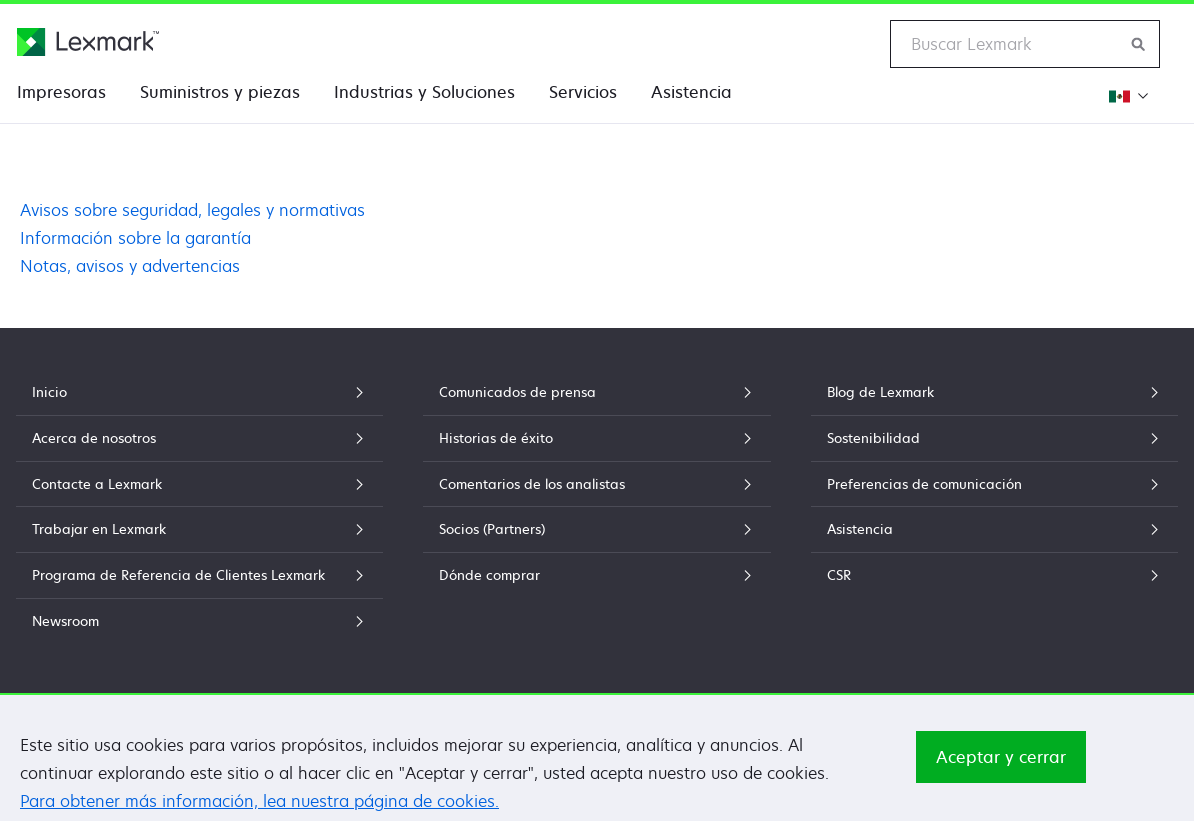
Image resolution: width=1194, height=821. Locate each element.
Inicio (199, 392)
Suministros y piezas (220, 92)
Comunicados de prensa (596, 392)
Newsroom (199, 621)
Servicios (583, 92)
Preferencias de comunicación (994, 484)
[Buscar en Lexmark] (1139, 44)
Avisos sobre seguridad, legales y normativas (192, 210)
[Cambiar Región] (1127, 95)
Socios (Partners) (596, 529)
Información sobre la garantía (135, 238)
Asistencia (691, 92)
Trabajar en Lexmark (199, 529)
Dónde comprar (596, 575)
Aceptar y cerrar (1001, 772)
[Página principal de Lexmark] (88, 42)
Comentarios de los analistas (596, 484)
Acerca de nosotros (199, 438)
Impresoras (61, 92)
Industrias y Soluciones (424, 92)
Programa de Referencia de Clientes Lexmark (199, 575)
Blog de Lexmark (994, 392)
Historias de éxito (596, 438)
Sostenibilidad (994, 438)
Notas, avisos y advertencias (130, 266)
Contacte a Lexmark (199, 484)
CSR (994, 575)
